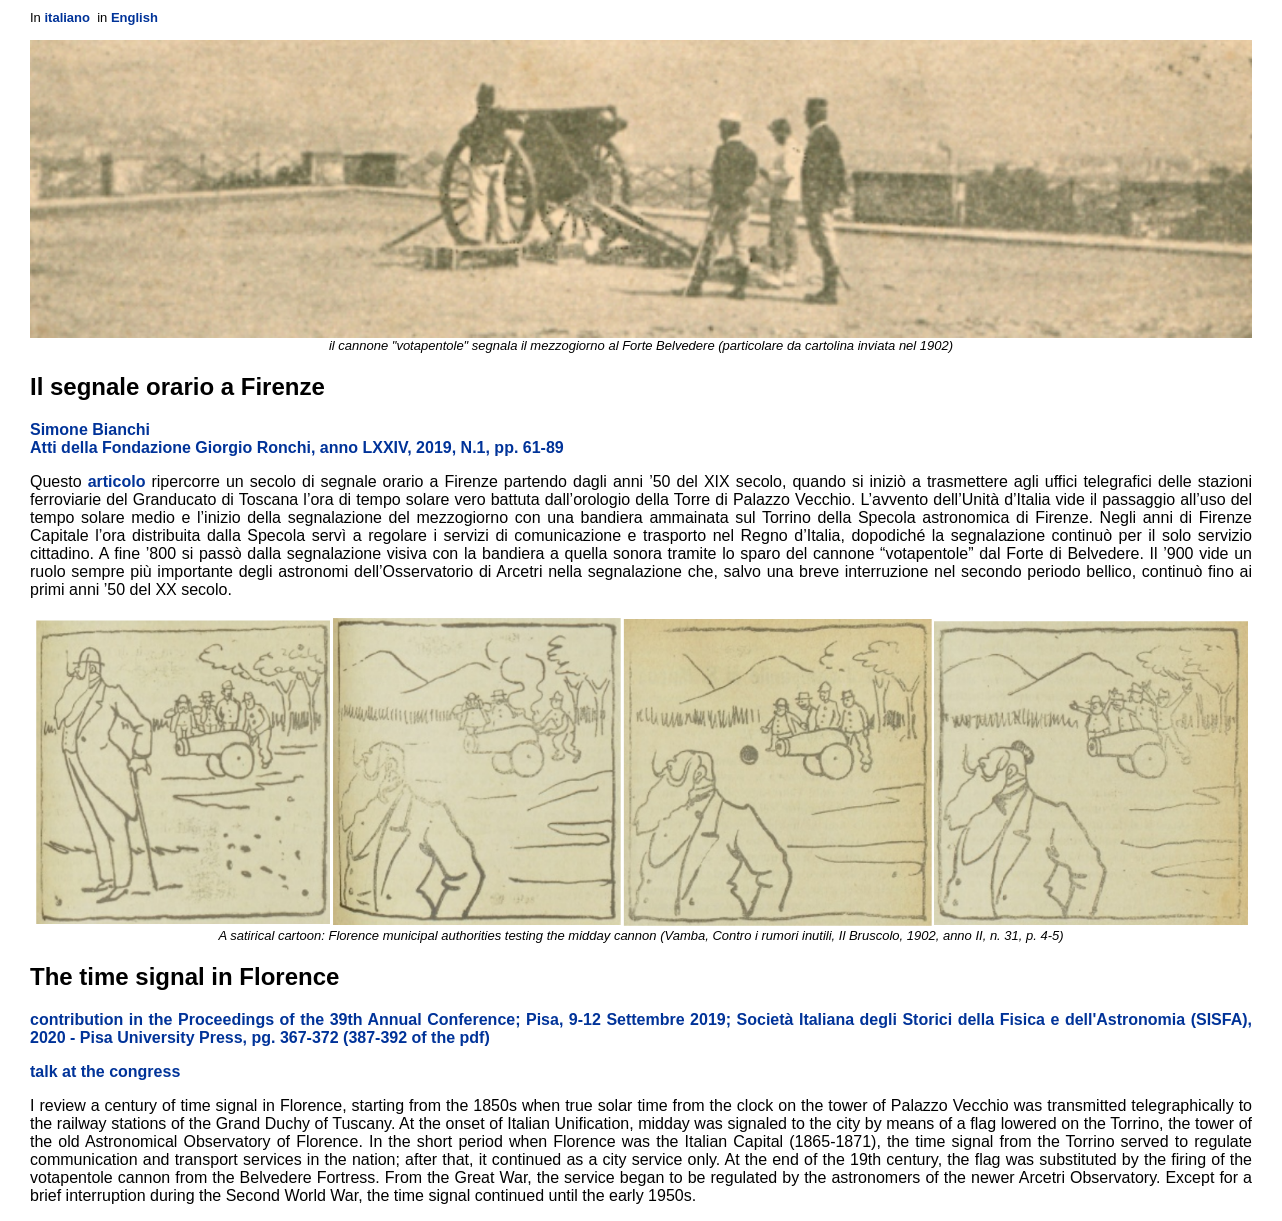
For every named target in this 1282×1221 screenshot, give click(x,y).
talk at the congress (105, 1071)
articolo (117, 481)
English (134, 17)
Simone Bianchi (90, 429)
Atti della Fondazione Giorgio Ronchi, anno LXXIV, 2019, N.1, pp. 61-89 (297, 447)
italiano (67, 17)
